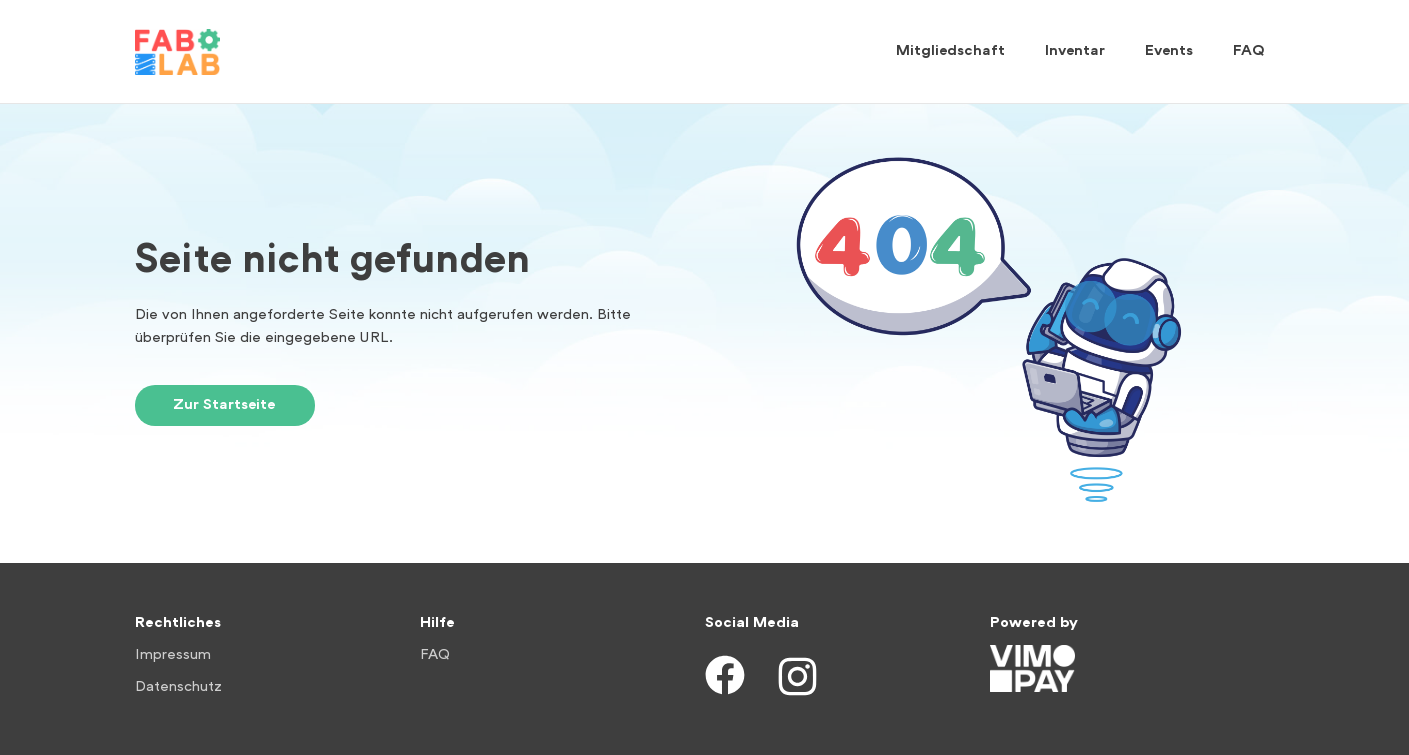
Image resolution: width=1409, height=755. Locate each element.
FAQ (1249, 51)
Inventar (1075, 51)
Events (1169, 51)
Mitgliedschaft (950, 51)
